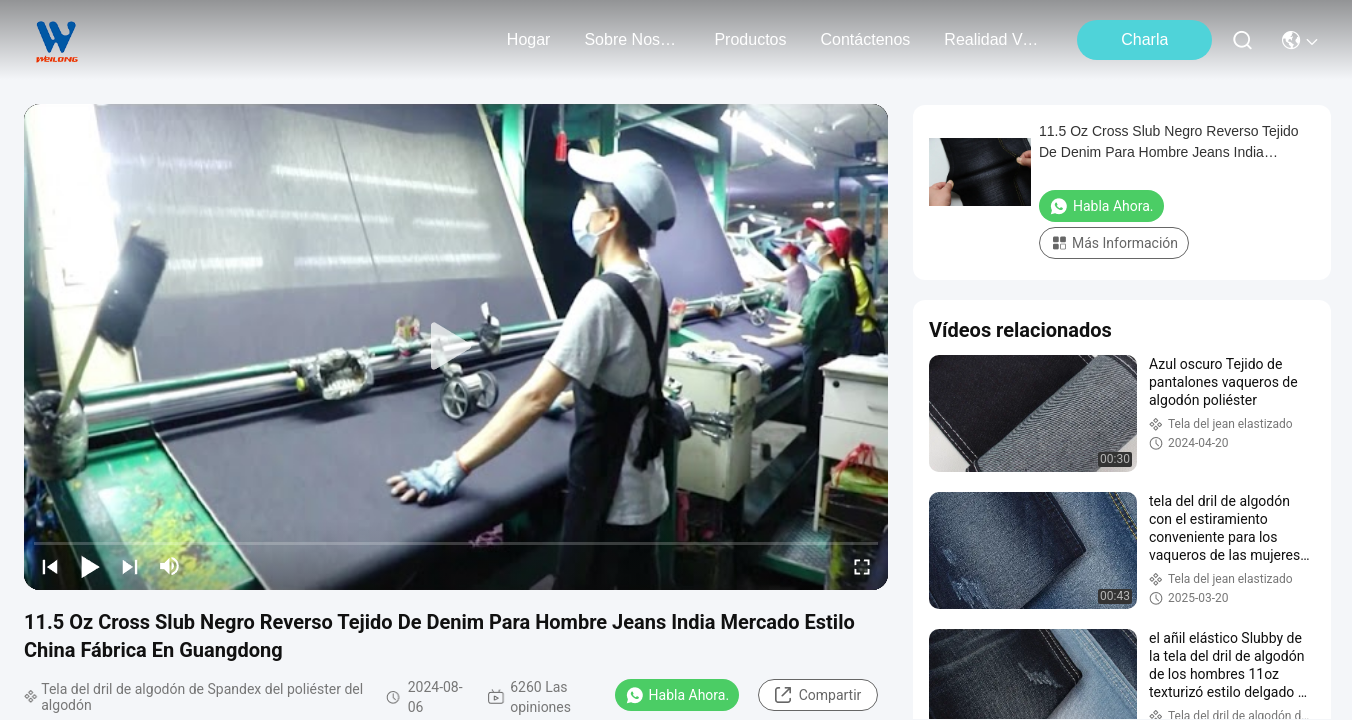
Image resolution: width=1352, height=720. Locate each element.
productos (750, 39)
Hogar (529, 39)
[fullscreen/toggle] (862, 566)
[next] (130, 566)
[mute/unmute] (170, 566)
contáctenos (865, 39)
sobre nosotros (632, 39)
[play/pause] (90, 566)
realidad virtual (992, 39)
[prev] (50, 566)
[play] (456, 347)
